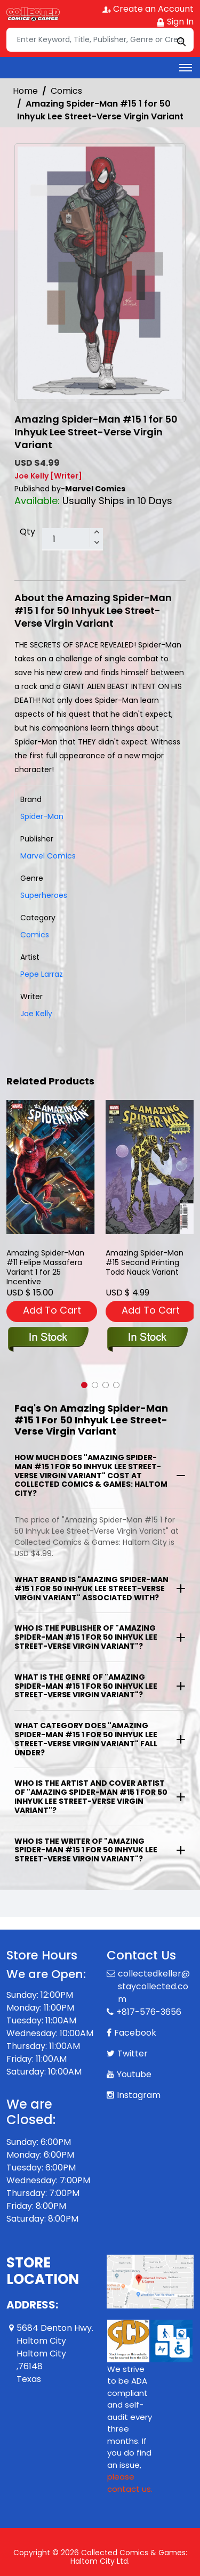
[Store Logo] (33, 13)
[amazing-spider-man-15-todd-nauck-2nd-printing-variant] (150, 1167)
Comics (66, 91)
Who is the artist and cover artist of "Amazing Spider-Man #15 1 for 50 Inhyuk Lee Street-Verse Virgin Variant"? (90, 1796)
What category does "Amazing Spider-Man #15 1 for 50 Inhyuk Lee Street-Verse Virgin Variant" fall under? (85, 1738)
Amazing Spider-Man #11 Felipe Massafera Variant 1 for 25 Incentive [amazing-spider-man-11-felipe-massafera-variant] (45, 1267)
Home (25, 91)
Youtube (134, 2074)
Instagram (139, 2095)
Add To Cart (52, 1310)
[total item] (72, 539)
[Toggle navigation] (185, 67)
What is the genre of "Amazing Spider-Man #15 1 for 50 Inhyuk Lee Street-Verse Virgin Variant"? (85, 1686)
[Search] (100, 40)
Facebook (135, 2033)
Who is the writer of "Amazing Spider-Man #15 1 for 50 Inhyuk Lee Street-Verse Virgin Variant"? (85, 1850)
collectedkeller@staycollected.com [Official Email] (154, 1986)
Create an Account (148, 9)
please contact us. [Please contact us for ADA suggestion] (130, 2482)
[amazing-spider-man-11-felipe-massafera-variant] (50, 1167)
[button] (84, 1385)
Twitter (132, 2053)
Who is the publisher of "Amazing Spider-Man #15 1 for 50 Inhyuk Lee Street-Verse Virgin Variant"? (85, 1637)
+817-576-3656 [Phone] (148, 2012)
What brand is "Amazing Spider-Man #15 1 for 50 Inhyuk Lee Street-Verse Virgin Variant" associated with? (91, 1588)
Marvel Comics (48, 855)
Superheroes (43, 895)
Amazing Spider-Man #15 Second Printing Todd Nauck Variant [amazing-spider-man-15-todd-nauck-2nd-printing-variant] (144, 1262)
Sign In (175, 21)
